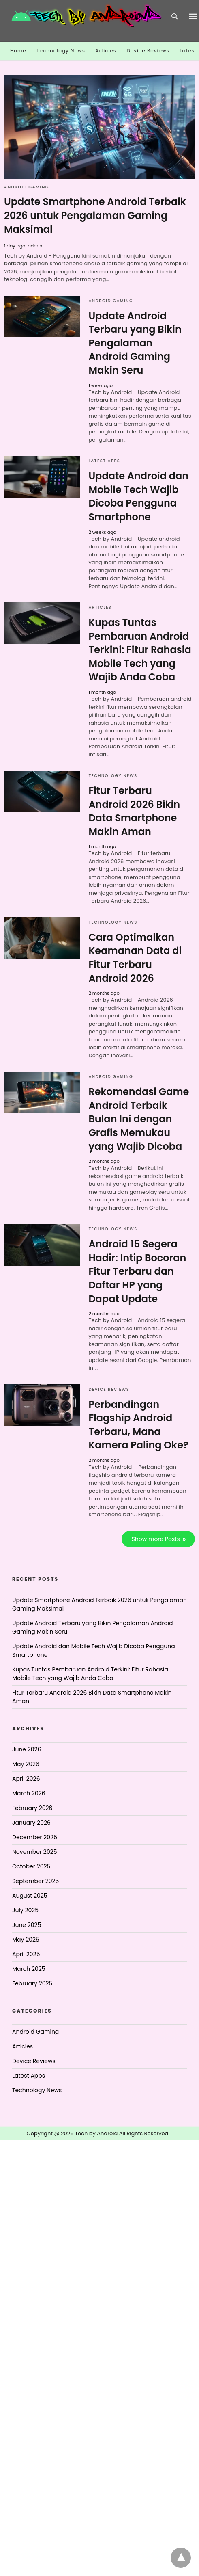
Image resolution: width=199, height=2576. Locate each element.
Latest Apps (104, 461)
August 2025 (29, 1896)
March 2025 (28, 1969)
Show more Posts (156, 1539)
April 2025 (26, 1954)
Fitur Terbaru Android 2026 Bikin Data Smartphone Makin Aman (134, 811)
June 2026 (26, 1749)
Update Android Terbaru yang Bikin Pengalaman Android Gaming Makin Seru (134, 343)
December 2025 (34, 1837)
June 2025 (26, 1925)
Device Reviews (147, 50)
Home (18, 50)
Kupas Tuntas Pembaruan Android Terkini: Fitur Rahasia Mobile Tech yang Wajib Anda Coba (139, 650)
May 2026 (25, 1764)
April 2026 (26, 1779)
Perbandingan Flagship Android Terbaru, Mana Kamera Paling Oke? (138, 1425)
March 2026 (28, 1793)
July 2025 (25, 1910)
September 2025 (35, 1881)
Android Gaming (26, 187)
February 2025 (32, 1983)
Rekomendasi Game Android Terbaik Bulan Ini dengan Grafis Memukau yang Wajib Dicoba (138, 1119)
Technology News (60, 50)
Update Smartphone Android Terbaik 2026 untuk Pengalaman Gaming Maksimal (95, 215)
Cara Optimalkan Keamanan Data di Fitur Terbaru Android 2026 (135, 958)
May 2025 (25, 1939)
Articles (105, 50)
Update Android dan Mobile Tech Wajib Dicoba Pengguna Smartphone (138, 496)
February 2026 (32, 1808)
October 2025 (31, 1866)
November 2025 (34, 1852)
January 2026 (31, 1822)
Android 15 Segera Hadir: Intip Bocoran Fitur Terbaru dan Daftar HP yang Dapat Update (137, 1271)
